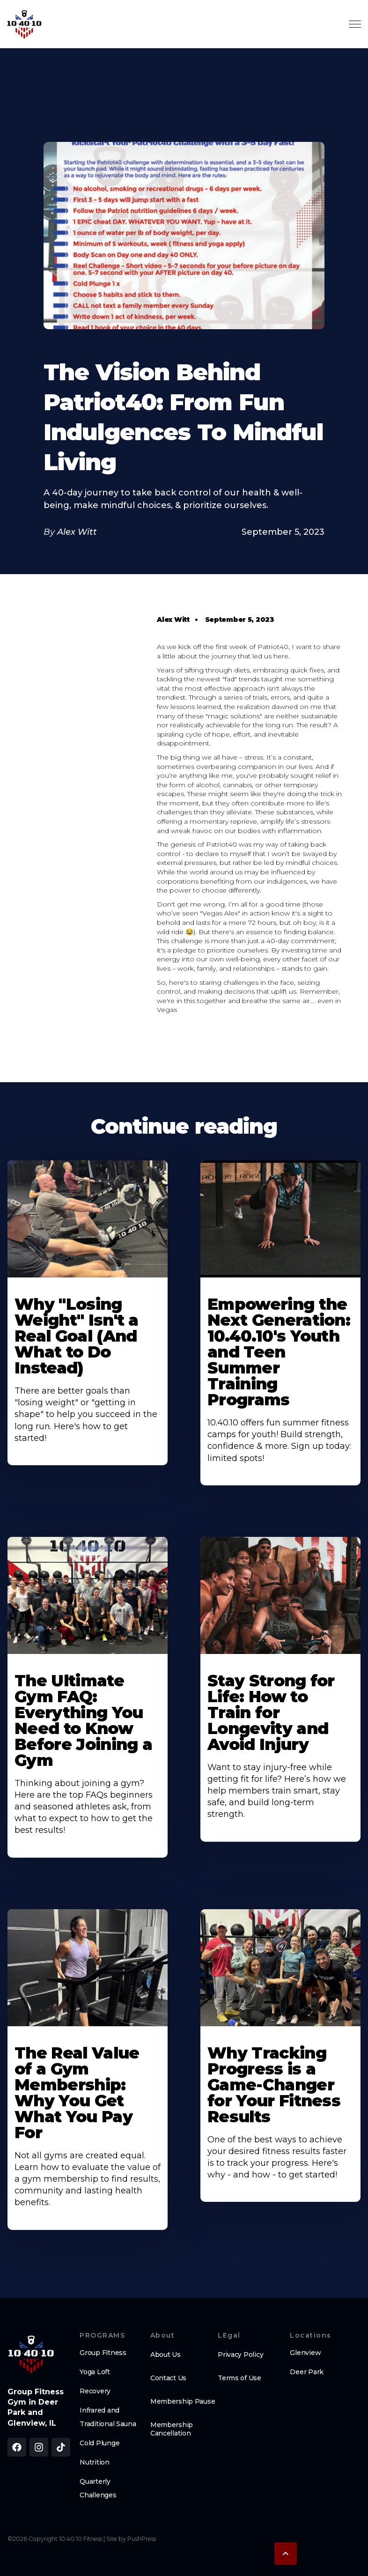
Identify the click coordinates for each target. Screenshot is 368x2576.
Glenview (305, 2352)
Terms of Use (239, 2378)
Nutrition (94, 2462)
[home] (24, 24)
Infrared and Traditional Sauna (108, 2417)
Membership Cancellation (171, 2429)
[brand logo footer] (30, 2354)
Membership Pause (182, 2401)
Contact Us (168, 2378)
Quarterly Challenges (98, 2488)
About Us (165, 2354)
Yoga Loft (95, 2372)
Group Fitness (103, 2352)
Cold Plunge (99, 2443)
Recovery (95, 2391)
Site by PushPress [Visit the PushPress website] (131, 2538)
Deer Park (306, 2372)
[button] (285, 2553)
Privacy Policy (240, 2354)
